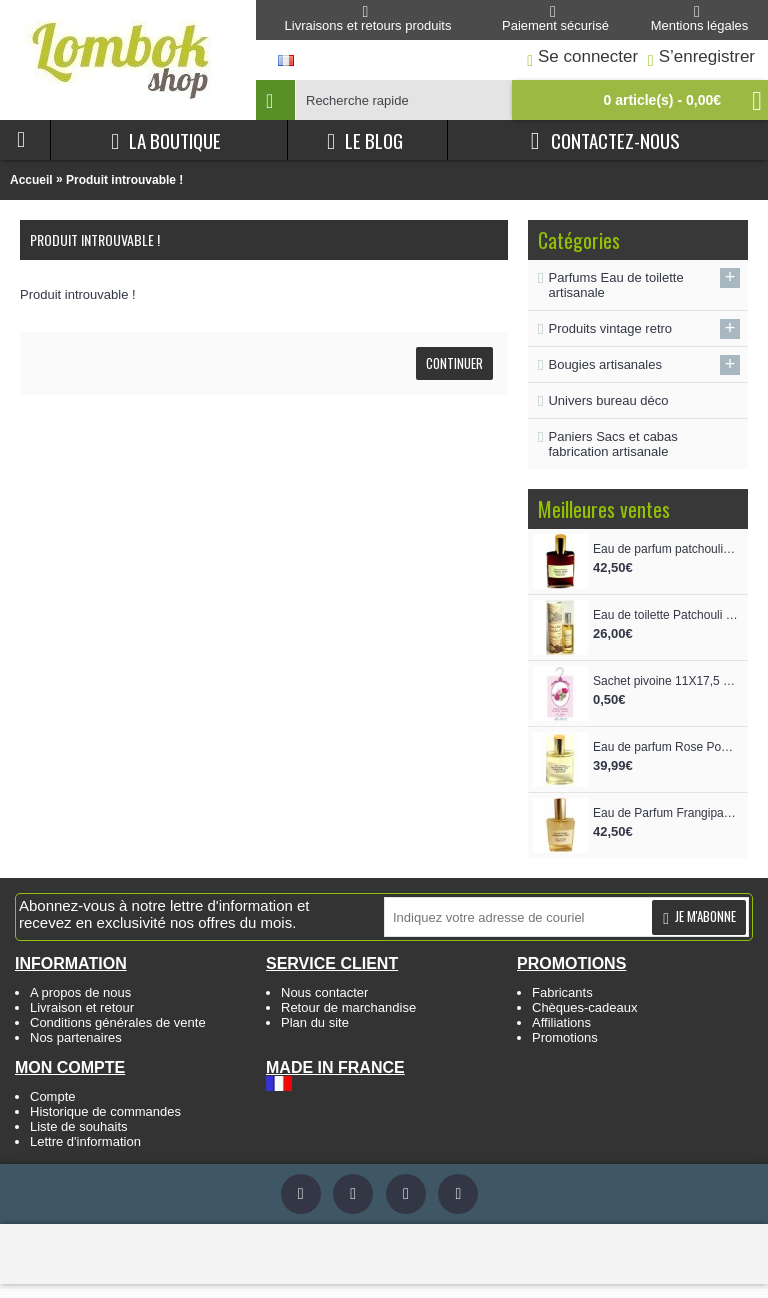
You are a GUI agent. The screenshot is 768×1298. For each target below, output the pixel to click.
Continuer (454, 363)
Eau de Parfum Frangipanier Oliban (665, 813)
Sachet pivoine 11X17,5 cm (665, 681)
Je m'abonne (699, 917)
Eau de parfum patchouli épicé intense (665, 549)
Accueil (31, 180)
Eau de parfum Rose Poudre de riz (665, 747)
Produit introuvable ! (124, 180)
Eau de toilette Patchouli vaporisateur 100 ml (665, 615)
